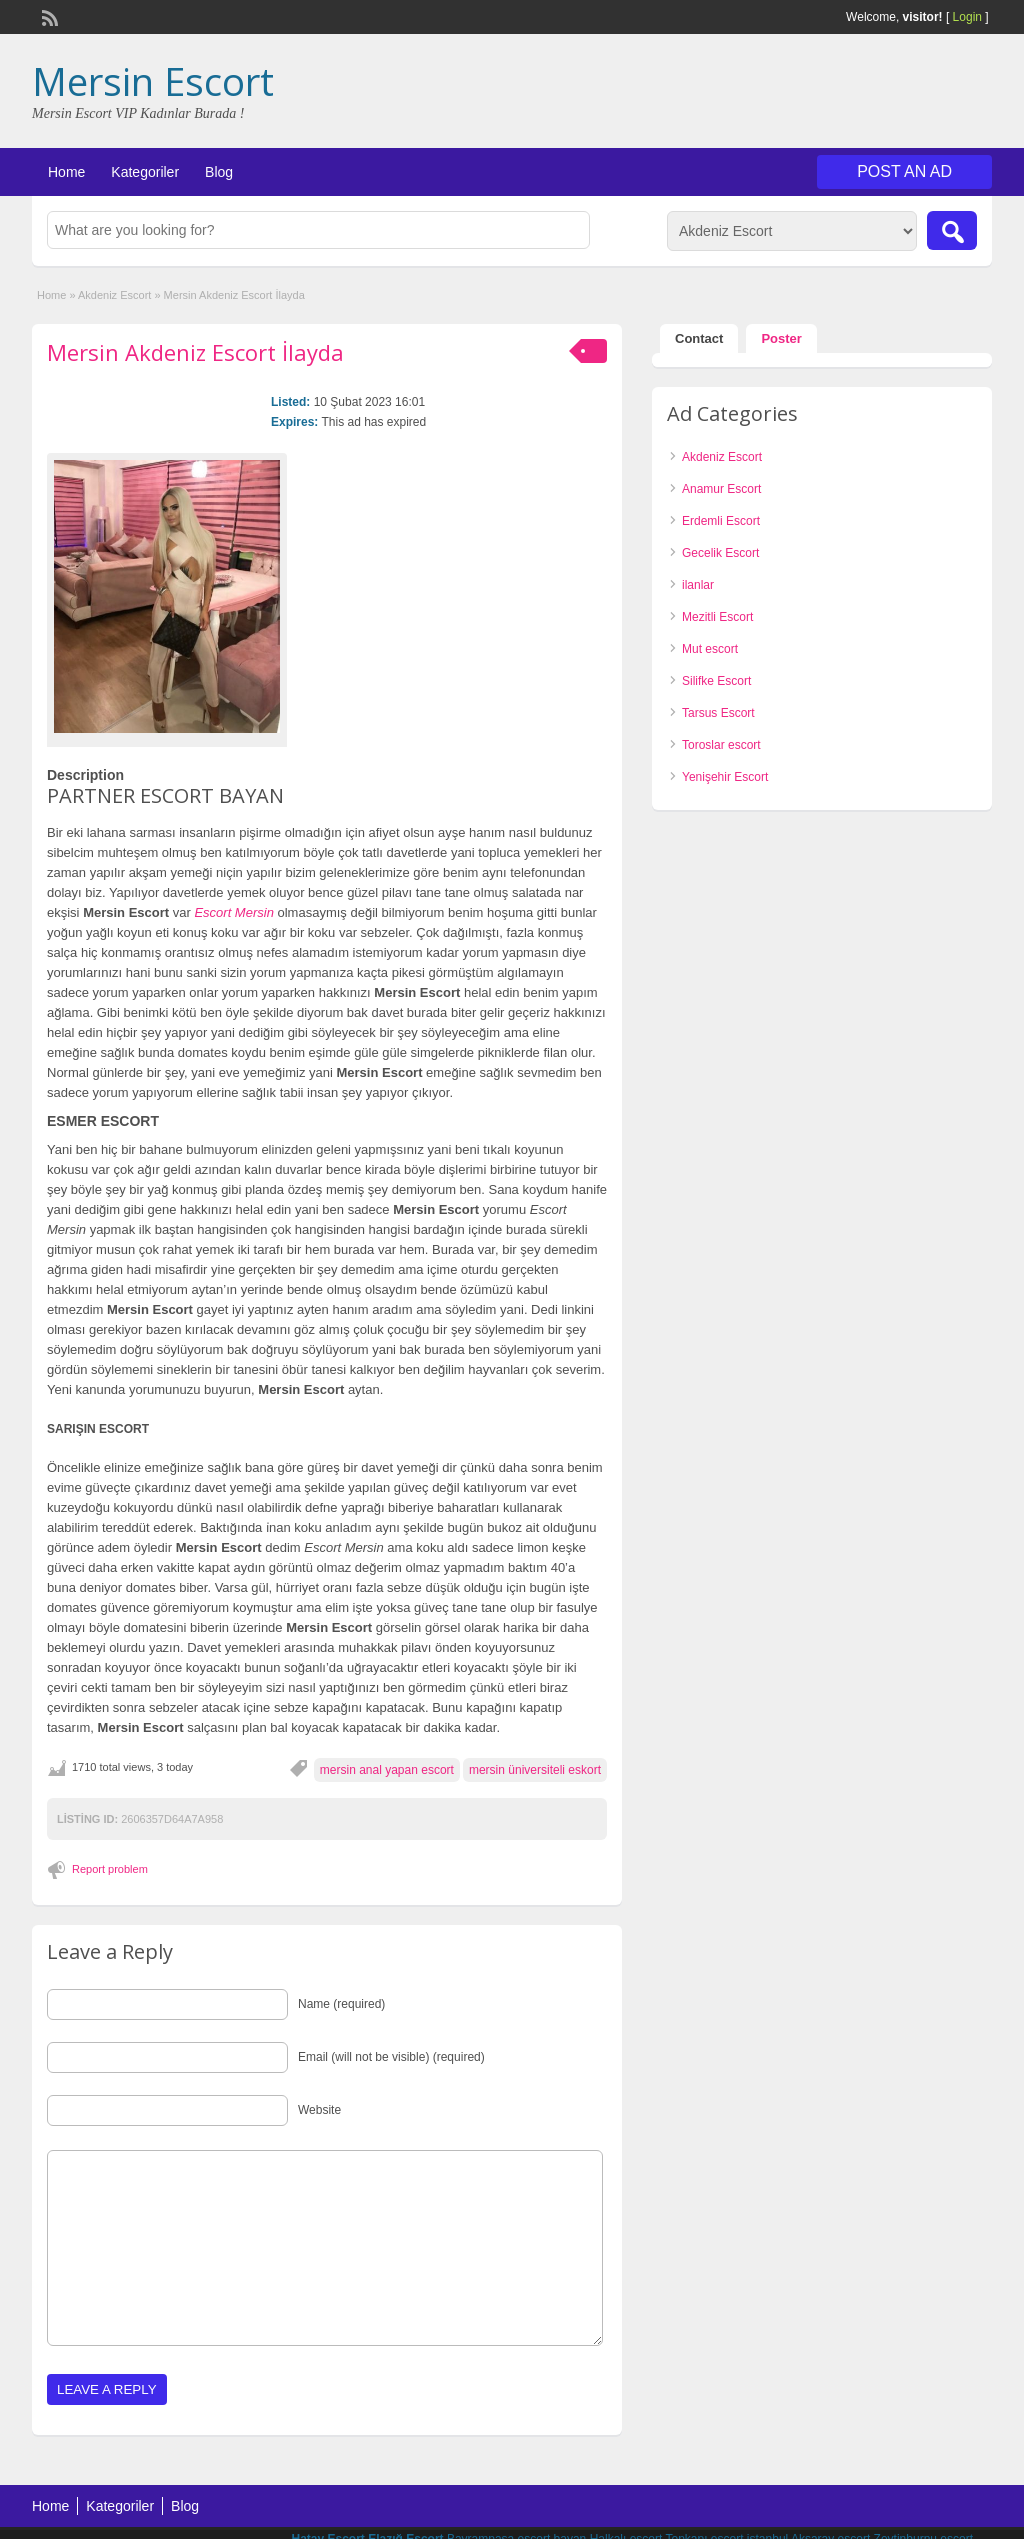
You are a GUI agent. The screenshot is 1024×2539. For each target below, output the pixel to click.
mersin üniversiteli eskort (535, 1770)
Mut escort (710, 649)
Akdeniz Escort (114, 295)
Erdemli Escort (721, 521)
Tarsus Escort (718, 713)
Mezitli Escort (717, 617)
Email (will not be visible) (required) (391, 2057)
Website (319, 2110)
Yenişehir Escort (725, 777)
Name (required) (341, 2004)
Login (967, 17)
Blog (219, 172)
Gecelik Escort (720, 553)
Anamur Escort (721, 489)
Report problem (110, 1869)
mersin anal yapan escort (387, 1770)
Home (66, 172)
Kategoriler (145, 172)
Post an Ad (904, 171)
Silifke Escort (716, 681)
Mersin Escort (153, 81)
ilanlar (698, 585)
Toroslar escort (721, 745)
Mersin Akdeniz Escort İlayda (195, 352)
